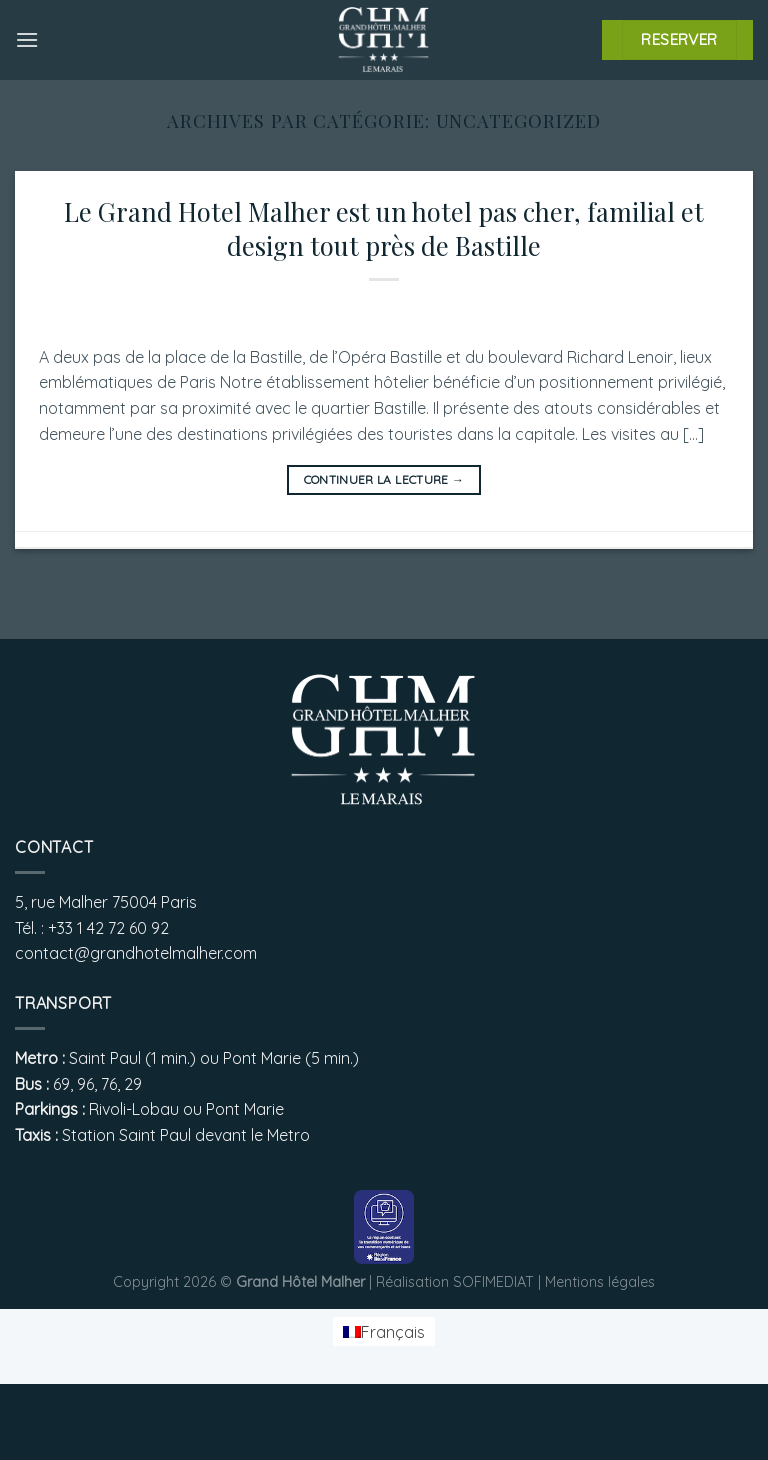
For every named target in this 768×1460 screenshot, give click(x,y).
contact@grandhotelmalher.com (136, 953)
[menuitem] (384, 1331)
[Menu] (27, 39)
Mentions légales (600, 1282)
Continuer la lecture (384, 479)
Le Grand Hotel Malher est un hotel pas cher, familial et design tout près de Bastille (384, 227)
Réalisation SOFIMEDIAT (455, 1282)
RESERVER (679, 39)
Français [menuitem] (393, 1332)
